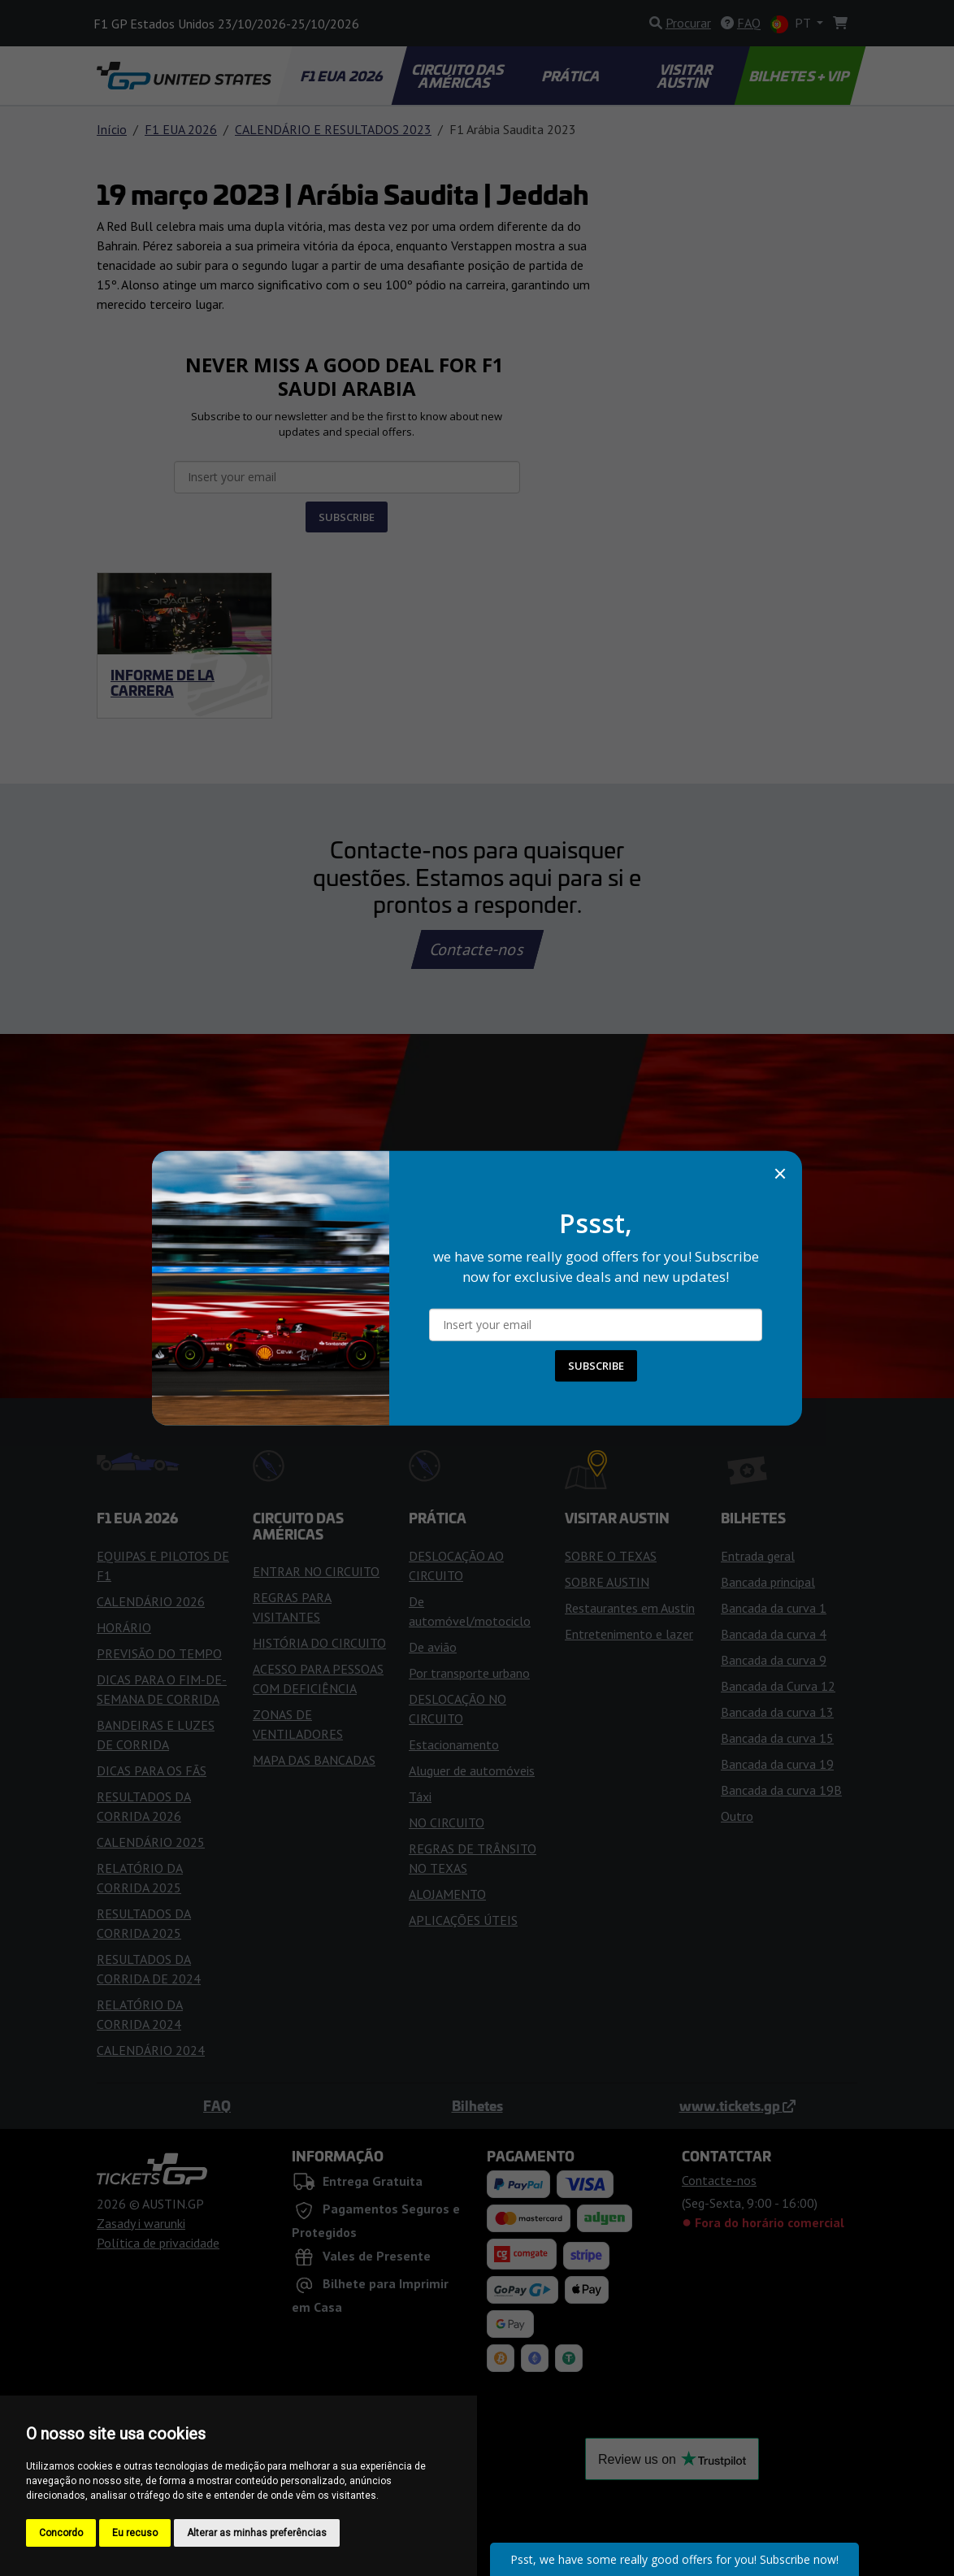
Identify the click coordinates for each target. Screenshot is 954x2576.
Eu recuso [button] (135, 2533)
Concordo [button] (61, 2533)
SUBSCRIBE (596, 1365)
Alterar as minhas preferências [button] (257, 2533)
